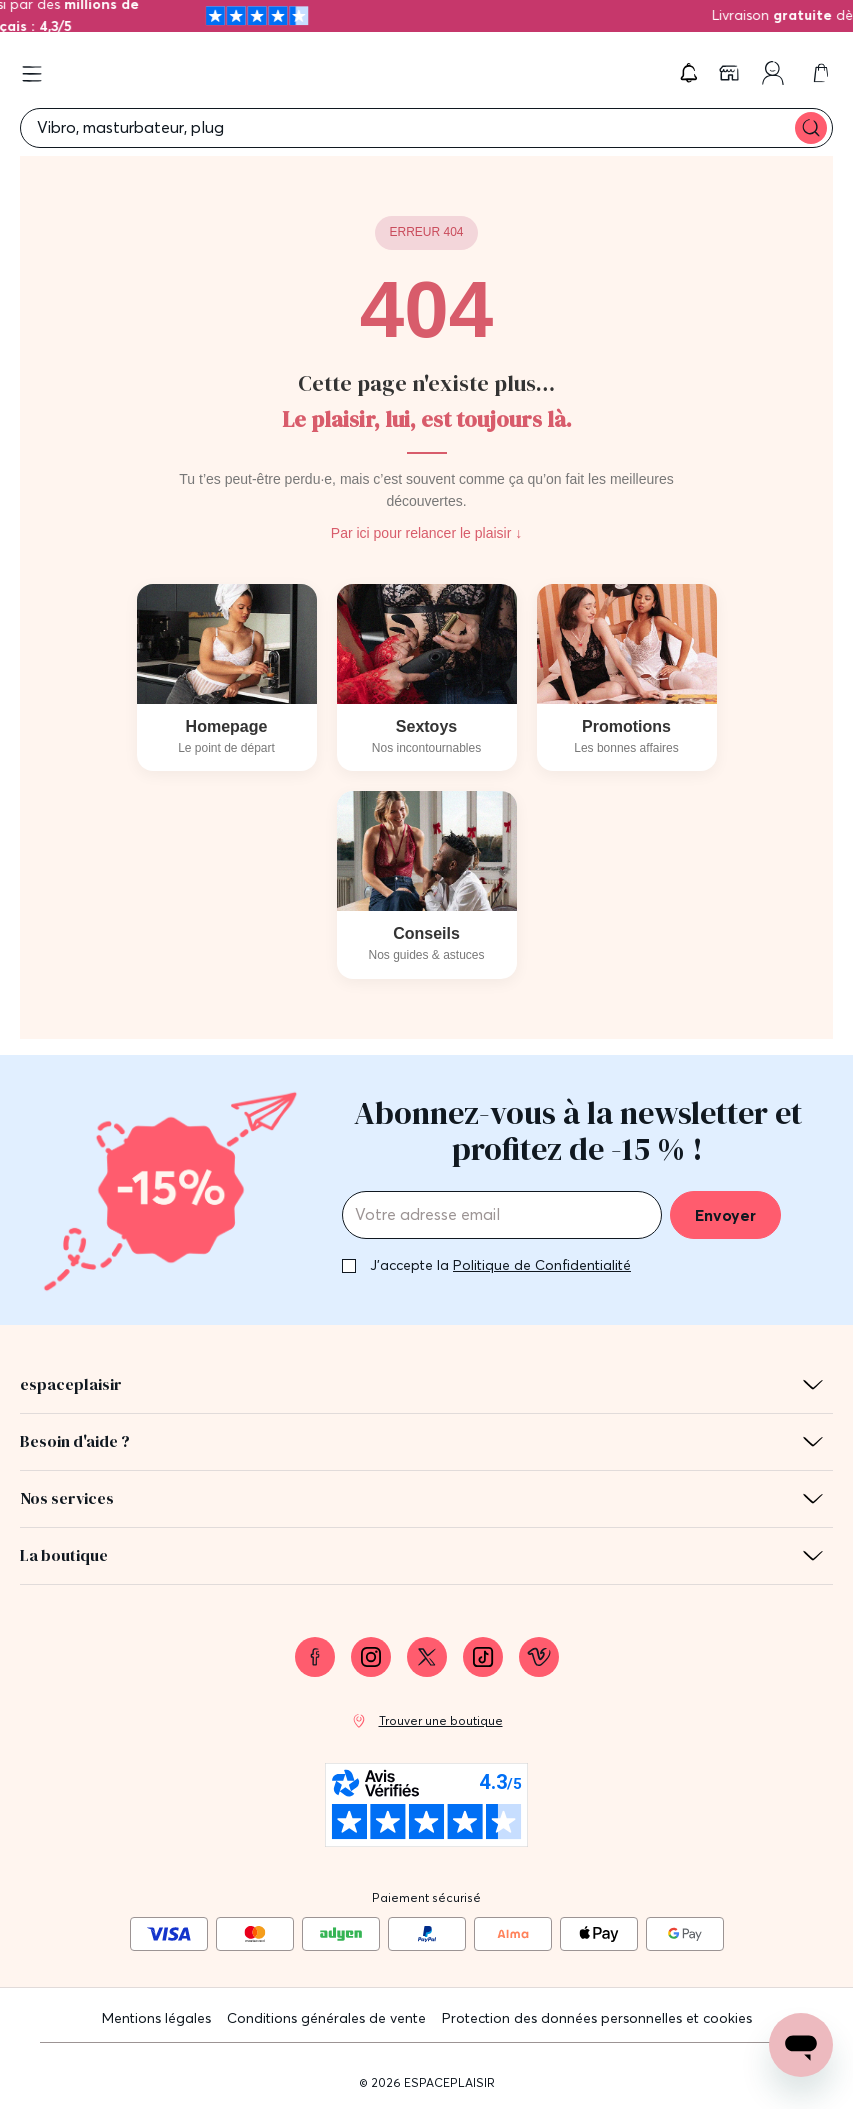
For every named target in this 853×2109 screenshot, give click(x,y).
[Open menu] (32, 74)
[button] (689, 73)
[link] (731, 73)
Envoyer (725, 1215)
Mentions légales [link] (156, 2018)
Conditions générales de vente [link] (326, 2018)
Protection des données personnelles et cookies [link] (597, 2018)
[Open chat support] (801, 2045)
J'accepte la (500, 1265)
